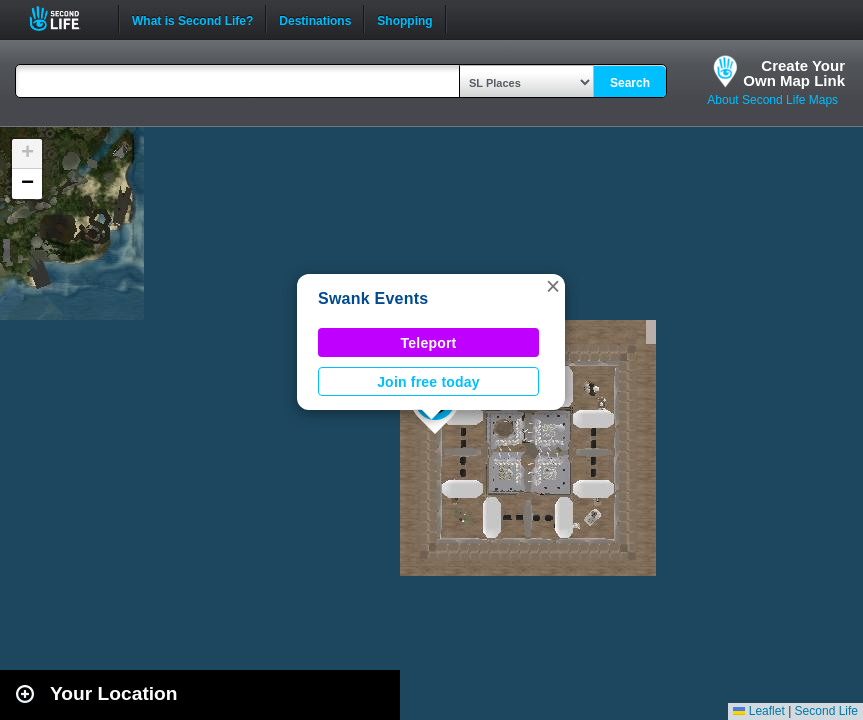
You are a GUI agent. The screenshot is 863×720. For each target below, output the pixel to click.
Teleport (429, 343)
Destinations (315, 19)
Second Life (65, 18)
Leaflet (758, 711)
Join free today (428, 382)
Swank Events (373, 298)
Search (630, 83)
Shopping (404, 19)
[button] (553, 286)
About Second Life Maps (772, 100)
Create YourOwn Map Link (794, 73)
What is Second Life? (192, 19)
